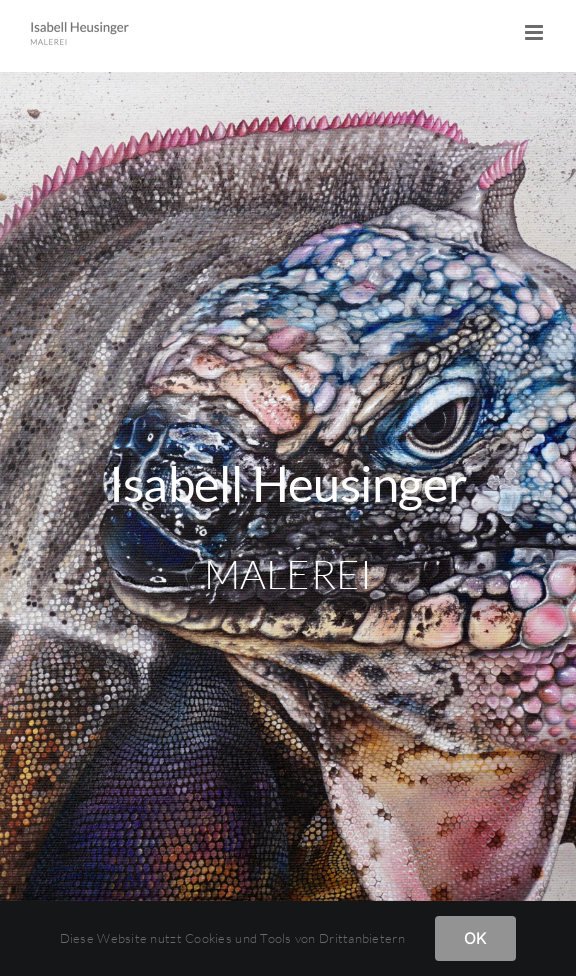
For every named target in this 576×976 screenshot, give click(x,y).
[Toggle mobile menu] (535, 32)
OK (475, 938)
